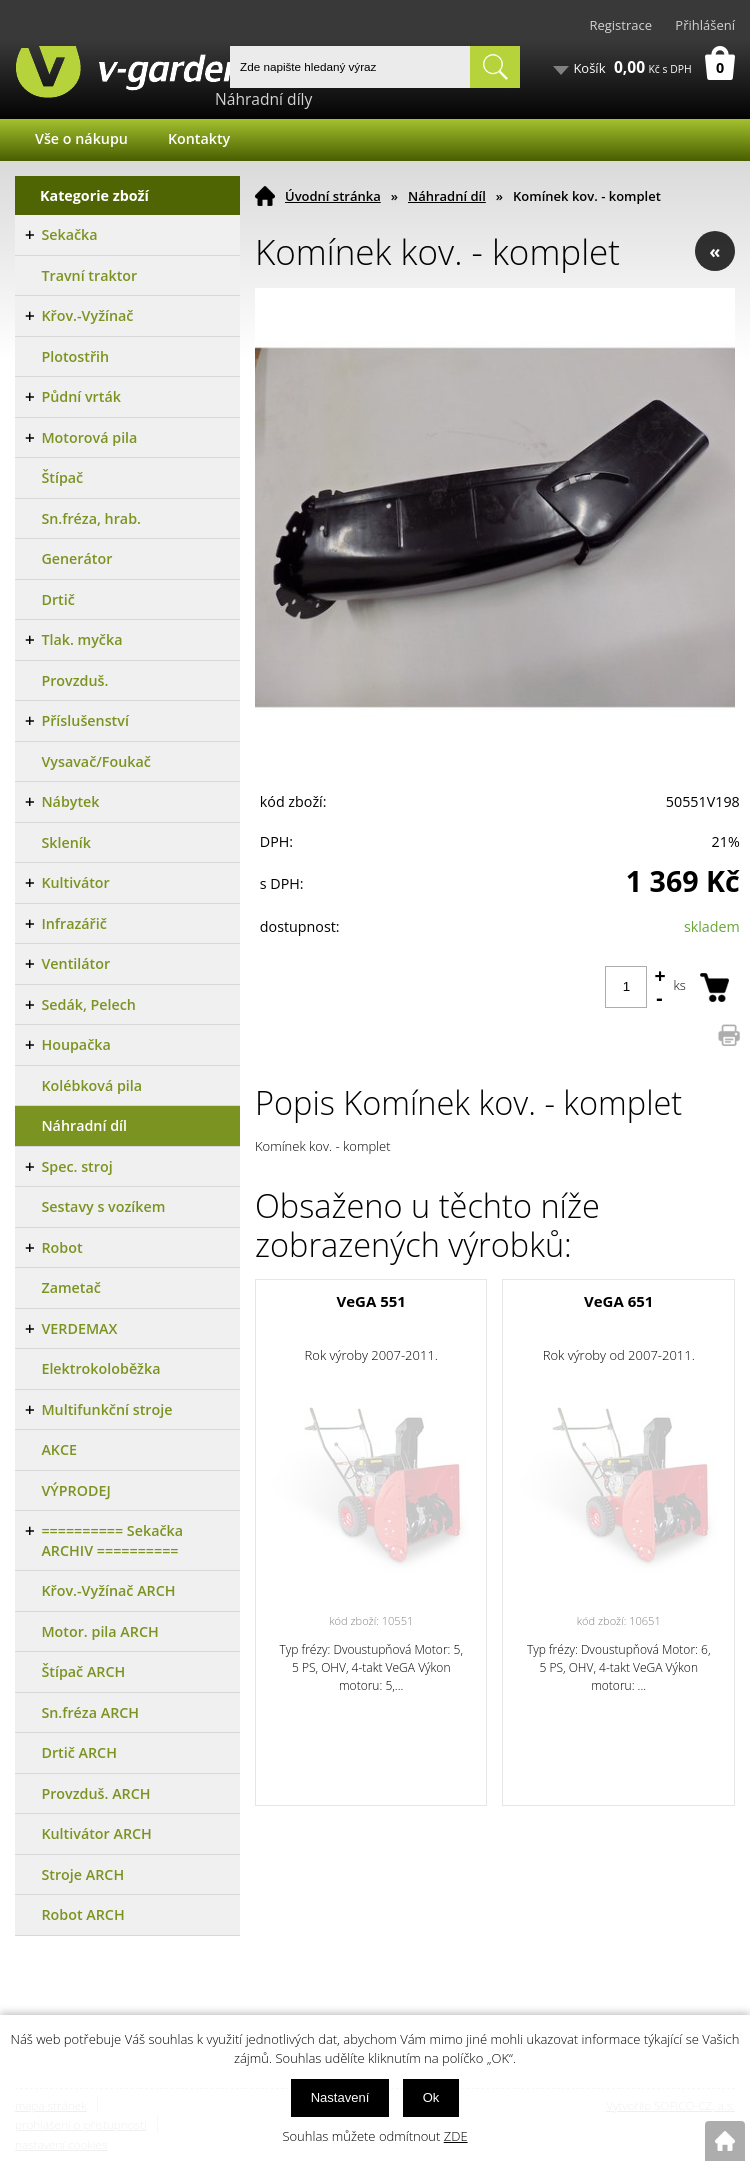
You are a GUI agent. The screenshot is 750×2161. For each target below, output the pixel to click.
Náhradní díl (447, 196)
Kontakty (199, 138)
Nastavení (340, 2097)
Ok (431, 2097)
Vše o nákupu (81, 138)
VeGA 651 (618, 1301)
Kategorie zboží (94, 195)
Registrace (620, 25)
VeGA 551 (371, 1301)
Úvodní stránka (333, 196)
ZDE (456, 2136)
